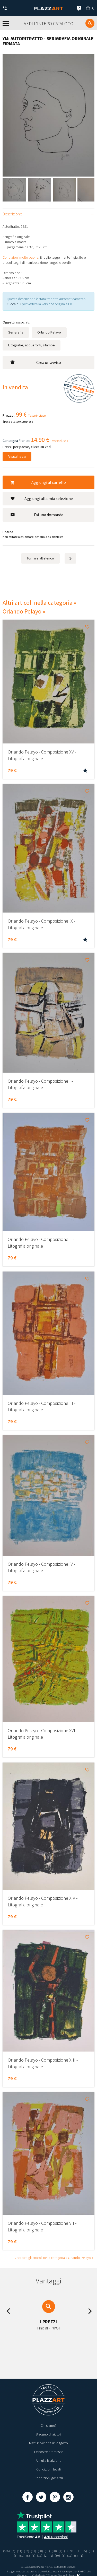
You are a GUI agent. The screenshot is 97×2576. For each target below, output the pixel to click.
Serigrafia (15, 332)
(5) (85, 2551)
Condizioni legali (48, 2469)
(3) (15, 2555)
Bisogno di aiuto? (48, 2434)
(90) (54, 2551)
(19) (69, 2555)
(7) (13, 2551)
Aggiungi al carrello (38, 482)
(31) (47, 2551)
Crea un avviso (35, 362)
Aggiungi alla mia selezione (41, 498)
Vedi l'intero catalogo (48, 24)
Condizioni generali (48, 2478)
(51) (19, 2551)
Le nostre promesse (48, 2451)
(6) (63, 2555)
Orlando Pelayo (49, 332)
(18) (79, 2551)
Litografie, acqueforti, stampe (31, 345)
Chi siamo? (49, 2425)
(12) (26, 2551)
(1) (66, 2551)
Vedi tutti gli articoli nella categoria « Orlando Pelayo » (54, 2257)
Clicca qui (14, 304)
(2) (46, 2555)
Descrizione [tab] (12, 213)
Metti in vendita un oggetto (48, 2443)
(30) (57, 2555)
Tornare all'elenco (40, 558)
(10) (40, 2551)
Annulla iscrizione (48, 2460)
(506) (6, 2551)
